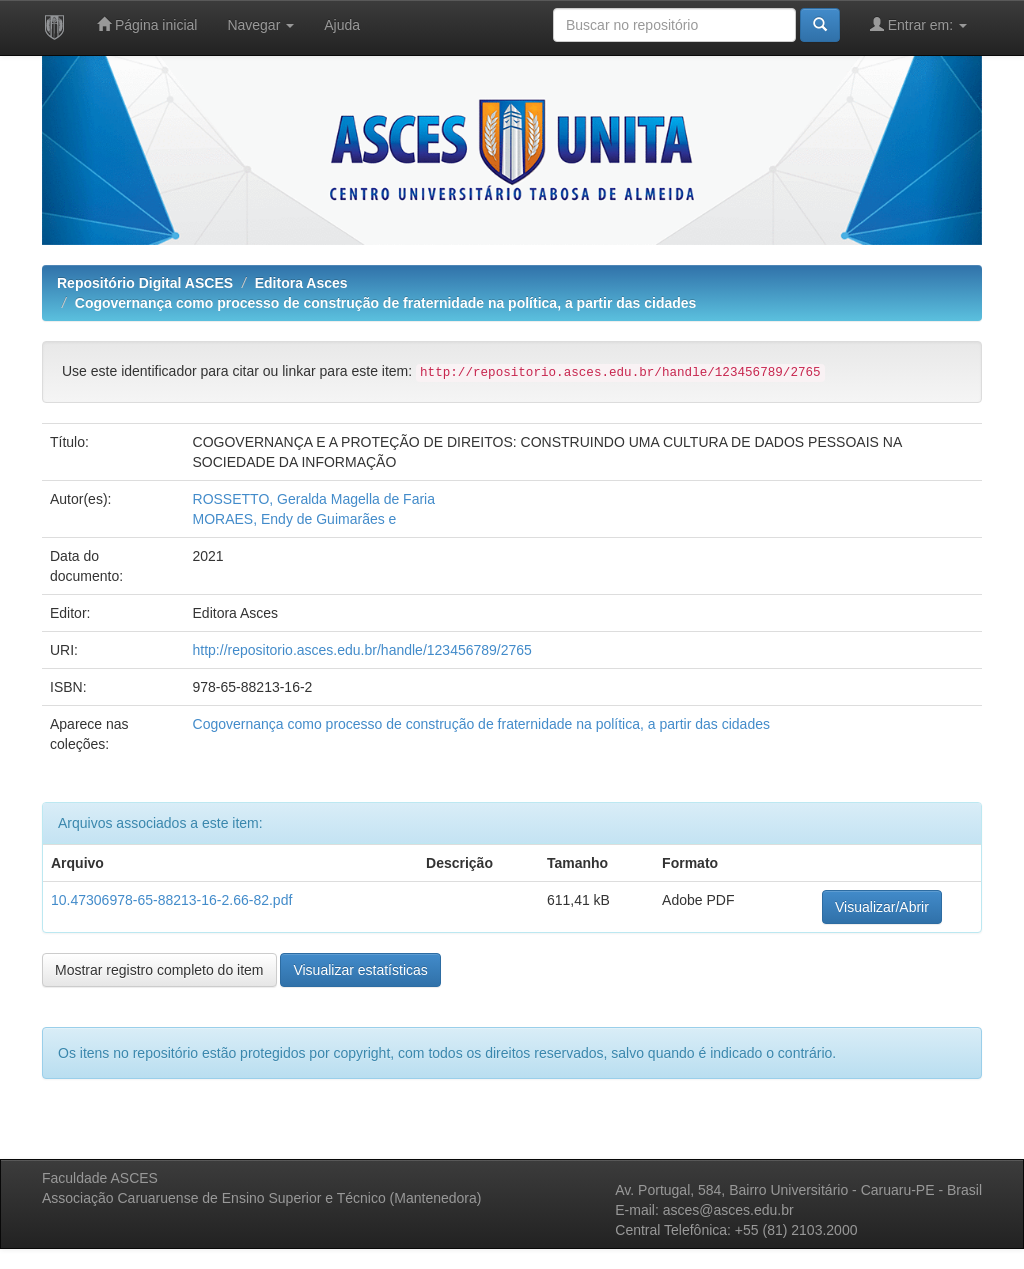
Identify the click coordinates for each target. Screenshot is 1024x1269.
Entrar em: (918, 24)
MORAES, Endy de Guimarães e (295, 519)
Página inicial (147, 24)
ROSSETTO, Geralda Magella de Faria (314, 499)
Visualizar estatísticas (360, 970)
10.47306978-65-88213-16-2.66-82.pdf (171, 900)
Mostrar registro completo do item (159, 970)
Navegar (260, 25)
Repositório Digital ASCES (145, 283)
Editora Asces (301, 283)
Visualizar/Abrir (882, 907)
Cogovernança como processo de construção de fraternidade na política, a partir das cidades (386, 303)
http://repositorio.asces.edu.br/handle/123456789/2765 (362, 650)
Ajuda (342, 25)
